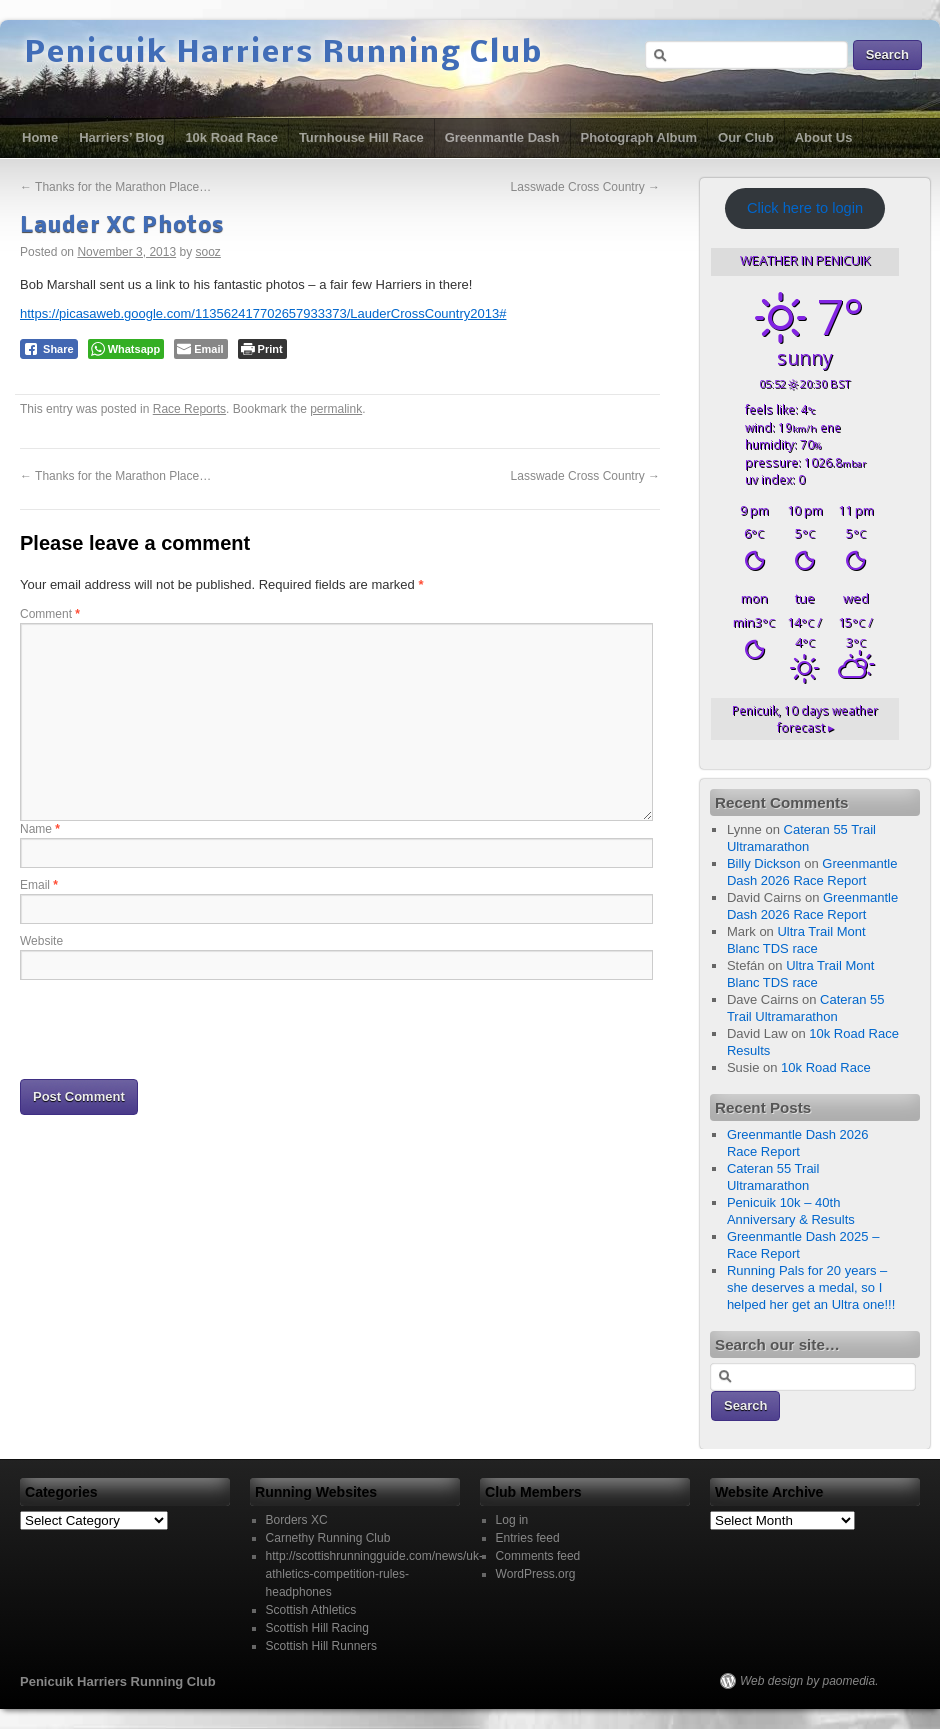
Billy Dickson (764, 863)
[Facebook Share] (49, 349)
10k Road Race (231, 137)
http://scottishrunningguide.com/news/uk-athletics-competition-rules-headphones (374, 1574)
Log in (512, 1520)
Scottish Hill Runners (321, 1646)
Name (40, 829)
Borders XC (297, 1520)
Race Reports (189, 409)
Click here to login (805, 208)
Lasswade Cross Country (585, 187)
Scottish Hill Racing (317, 1628)
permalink (336, 409)
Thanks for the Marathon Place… (115, 187)
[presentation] (172, 1028)
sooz (208, 252)
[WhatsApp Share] (126, 349)
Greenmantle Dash (502, 137)
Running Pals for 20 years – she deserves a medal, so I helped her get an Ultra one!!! (811, 1287)
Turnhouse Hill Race (361, 137)
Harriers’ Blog (121, 137)
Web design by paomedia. (809, 1681)
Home (40, 137)
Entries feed (528, 1538)
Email (39, 885)
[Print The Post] (262, 349)
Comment (50, 614)
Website (41, 941)
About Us (824, 137)
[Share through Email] (200, 349)
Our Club (746, 137)
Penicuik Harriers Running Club (284, 54)
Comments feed (538, 1556)
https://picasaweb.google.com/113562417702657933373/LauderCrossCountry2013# (263, 313)
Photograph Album (639, 137)
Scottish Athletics (311, 1610)
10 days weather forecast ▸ (805, 719)
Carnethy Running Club (328, 1538)
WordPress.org (536, 1574)
